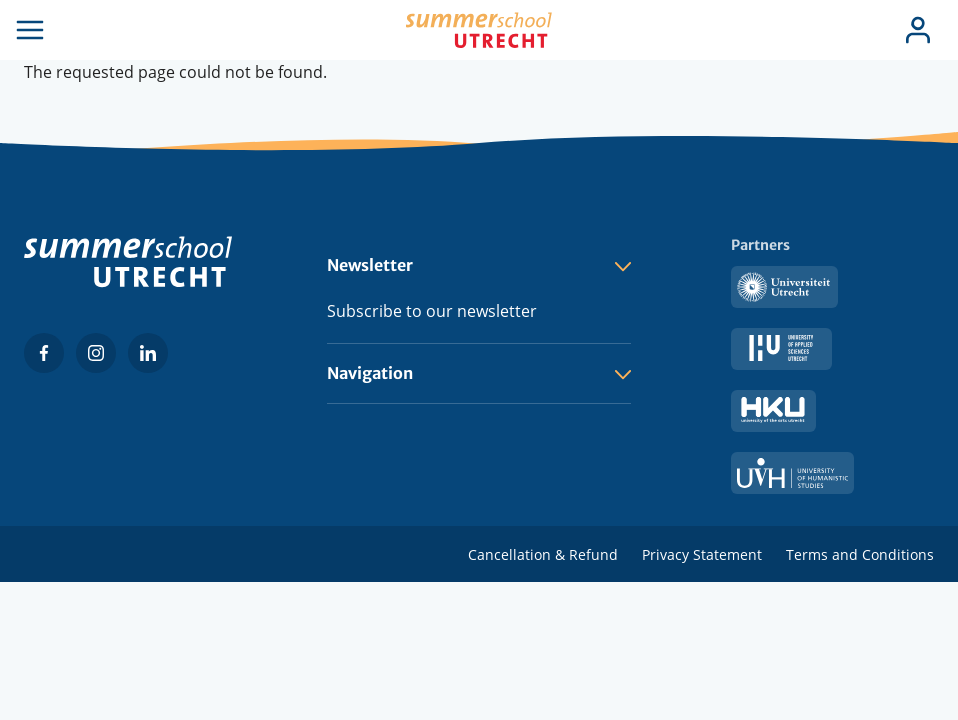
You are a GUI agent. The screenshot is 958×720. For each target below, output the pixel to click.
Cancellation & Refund (543, 554)
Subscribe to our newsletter (432, 311)
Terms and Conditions (860, 554)
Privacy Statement (702, 554)
